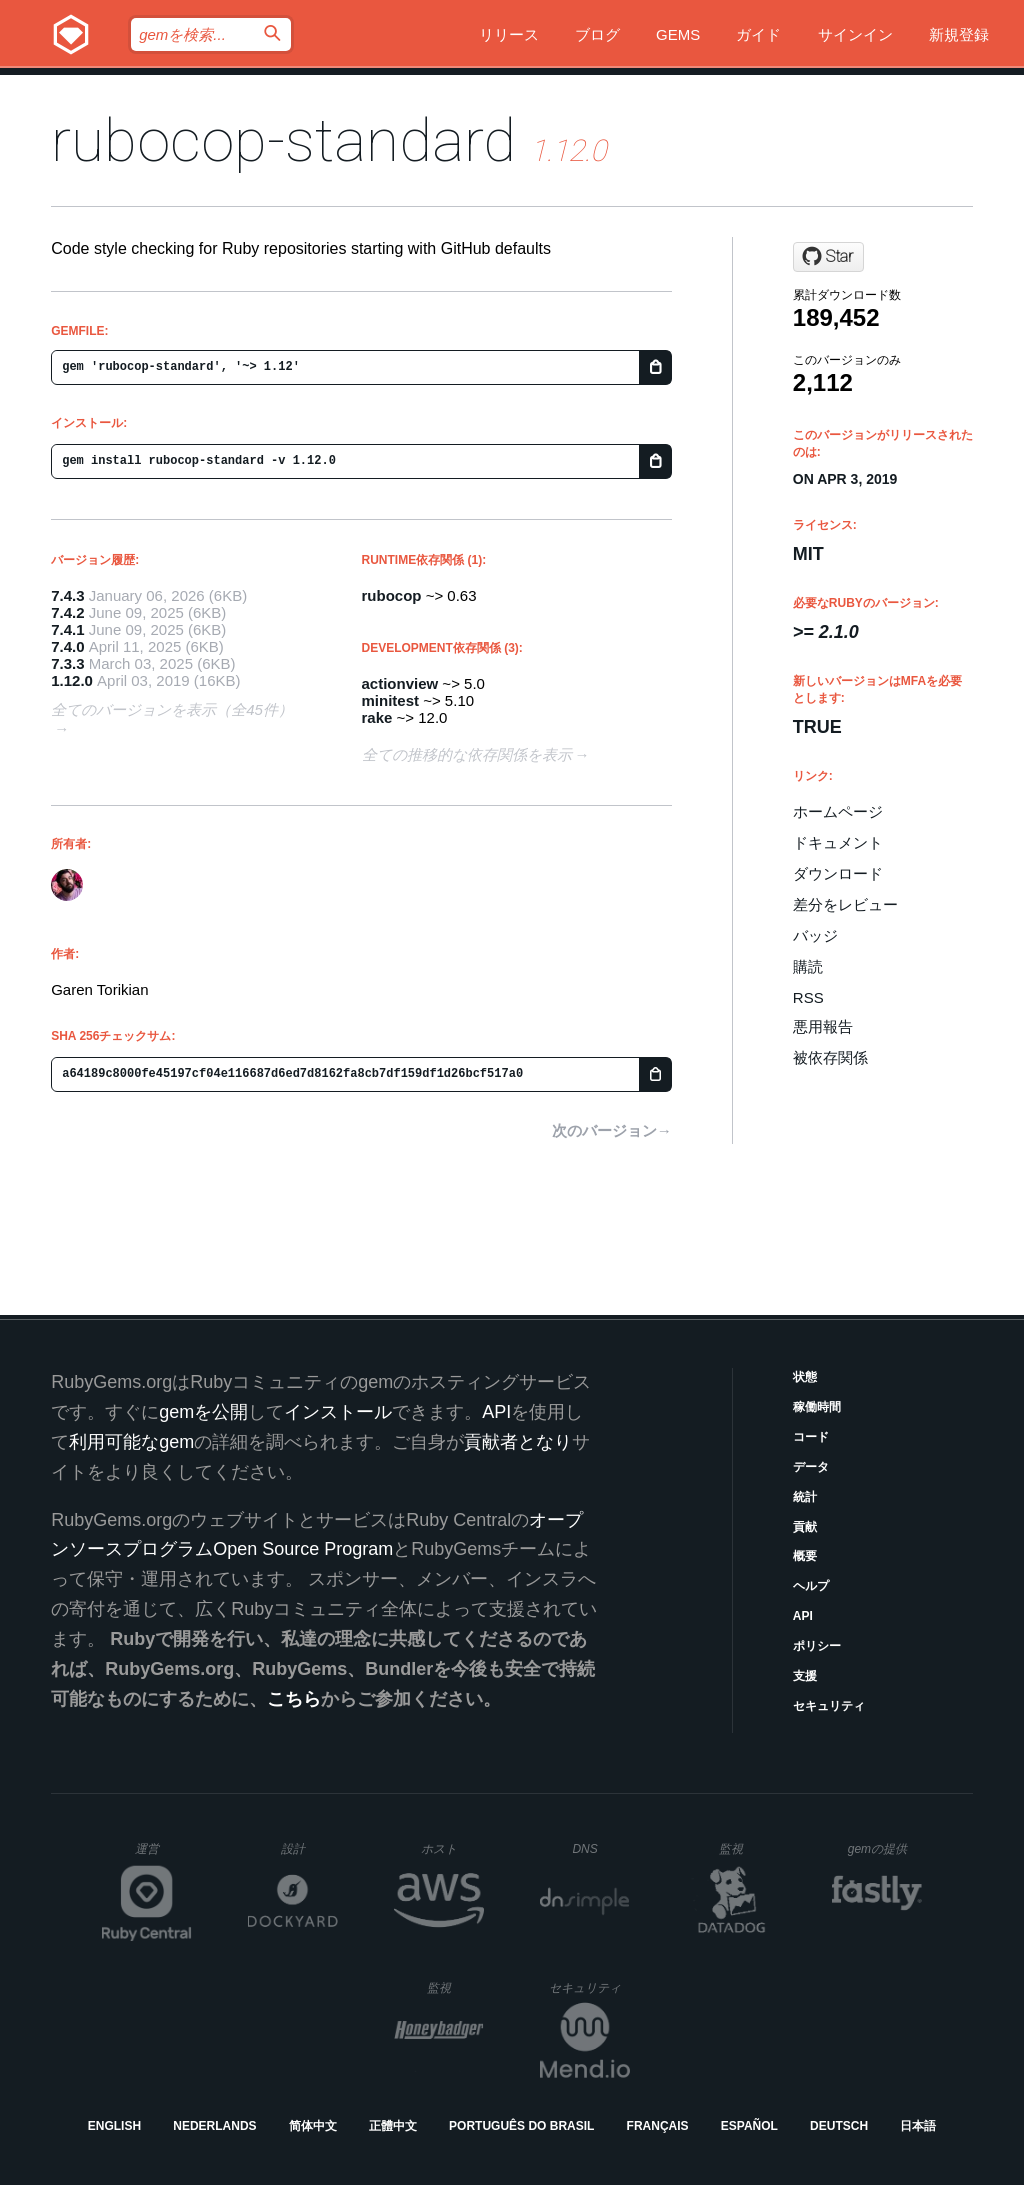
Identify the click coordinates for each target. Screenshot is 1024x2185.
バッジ (815, 935)
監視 (747, 1848)
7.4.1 (67, 629)
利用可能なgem (131, 1442)
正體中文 (393, 2126)
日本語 (918, 2126)
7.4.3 (67, 595)
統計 (805, 1497)
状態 (805, 1377)
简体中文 (313, 2126)
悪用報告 (823, 1026)
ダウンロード (838, 873)
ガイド (758, 34)
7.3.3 (67, 663)
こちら (294, 1699)
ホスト (452, 1848)
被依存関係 (830, 1057)
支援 (805, 1676)
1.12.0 (72, 680)
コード (811, 1437)
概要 (805, 1556)
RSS (808, 997)
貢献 (805, 1527)
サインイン (855, 34)
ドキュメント (838, 842)
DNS (601, 1849)
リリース (509, 34)
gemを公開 (203, 1412)
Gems (678, 34)
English (114, 2126)
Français (658, 2126)
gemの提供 (885, 1848)
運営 (163, 1855)
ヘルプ (811, 1586)
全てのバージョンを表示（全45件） (172, 709)
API (803, 1616)
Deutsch (839, 2126)
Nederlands (214, 2126)
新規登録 (959, 34)
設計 (309, 1848)
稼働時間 (817, 1407)
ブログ (597, 34)
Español (749, 2126)
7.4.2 (67, 612)
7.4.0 (67, 646)
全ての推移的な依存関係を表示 (467, 754)
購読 (808, 966)
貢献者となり (518, 1442)
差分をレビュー (845, 904)
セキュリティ (829, 1706)
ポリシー (817, 1646)
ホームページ (838, 811)
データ (811, 1467)
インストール (338, 1412)
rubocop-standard (283, 140)
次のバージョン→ (612, 1130)
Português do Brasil (521, 2126)
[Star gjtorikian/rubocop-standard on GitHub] (828, 257)
